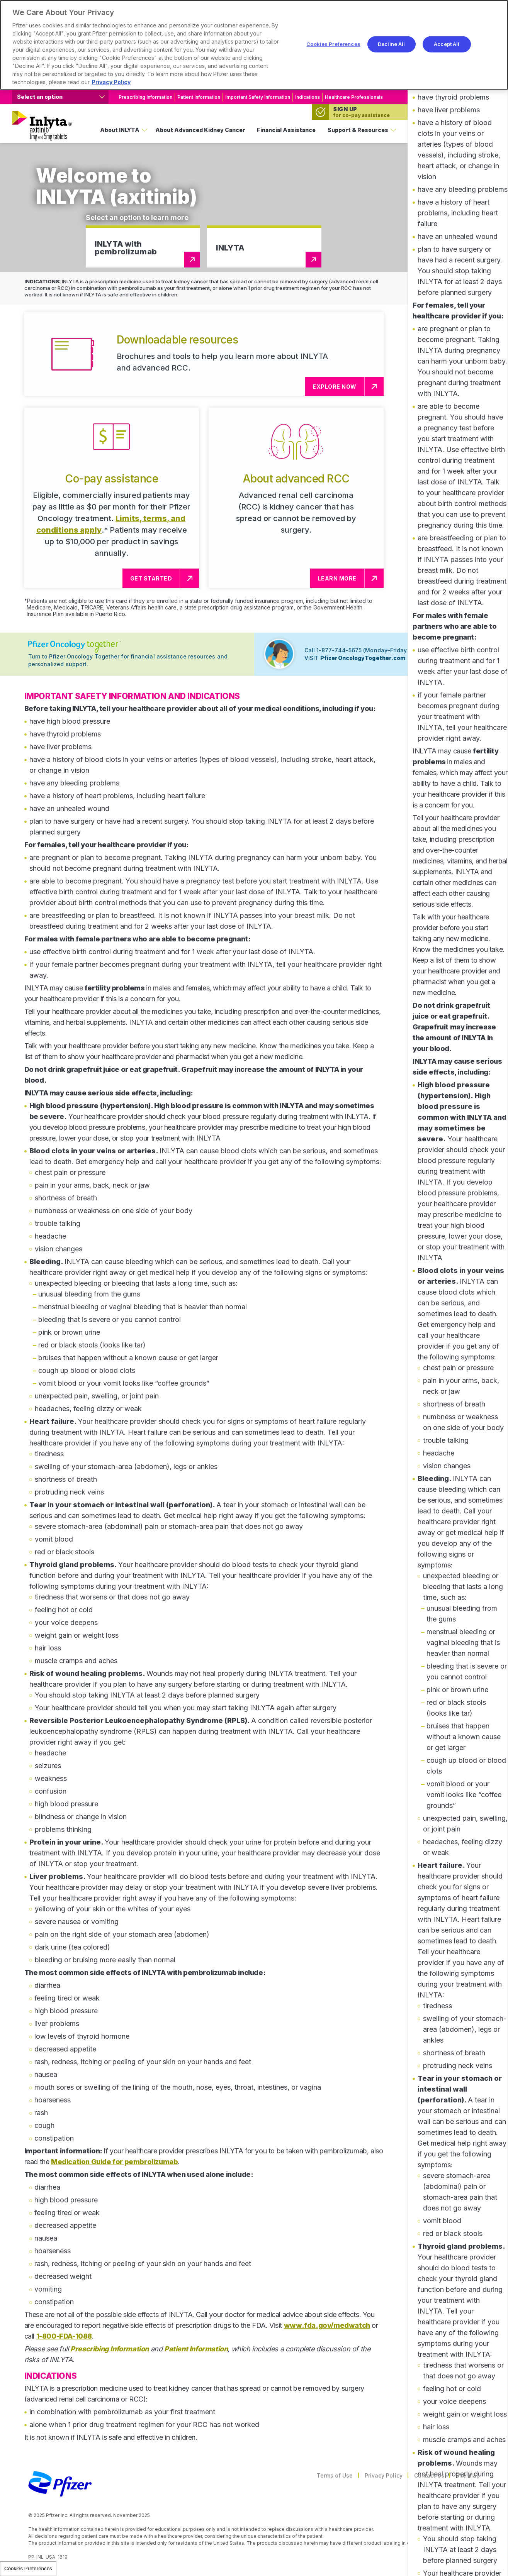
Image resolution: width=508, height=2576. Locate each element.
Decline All (391, 44)
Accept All (446, 44)
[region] (254, 45)
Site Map (468, 2475)
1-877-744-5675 (339, 650)
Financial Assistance (286, 130)
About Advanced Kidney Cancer (200, 130)
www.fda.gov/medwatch (327, 2325)
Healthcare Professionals (354, 97)
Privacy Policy (384, 2475)
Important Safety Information (257, 97)
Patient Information (198, 97)
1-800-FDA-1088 (64, 2336)
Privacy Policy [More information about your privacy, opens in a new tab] (111, 82)
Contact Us (429, 2475)
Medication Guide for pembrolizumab (114, 2162)
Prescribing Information (145, 97)
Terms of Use (335, 2475)
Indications (307, 97)
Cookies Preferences (28, 2568)
